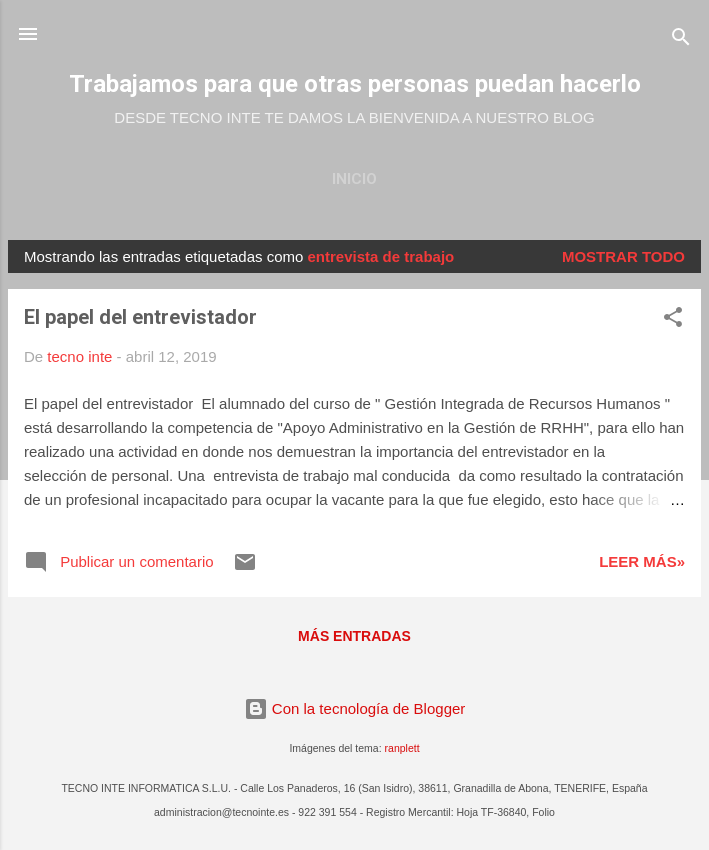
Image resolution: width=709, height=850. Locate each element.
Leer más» (642, 561)
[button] (673, 320)
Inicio (354, 179)
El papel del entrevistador (140, 317)
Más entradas (354, 636)
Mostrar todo (623, 256)
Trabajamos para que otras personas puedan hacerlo (355, 84)
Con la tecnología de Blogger (355, 708)
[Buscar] (681, 40)
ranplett (402, 748)
